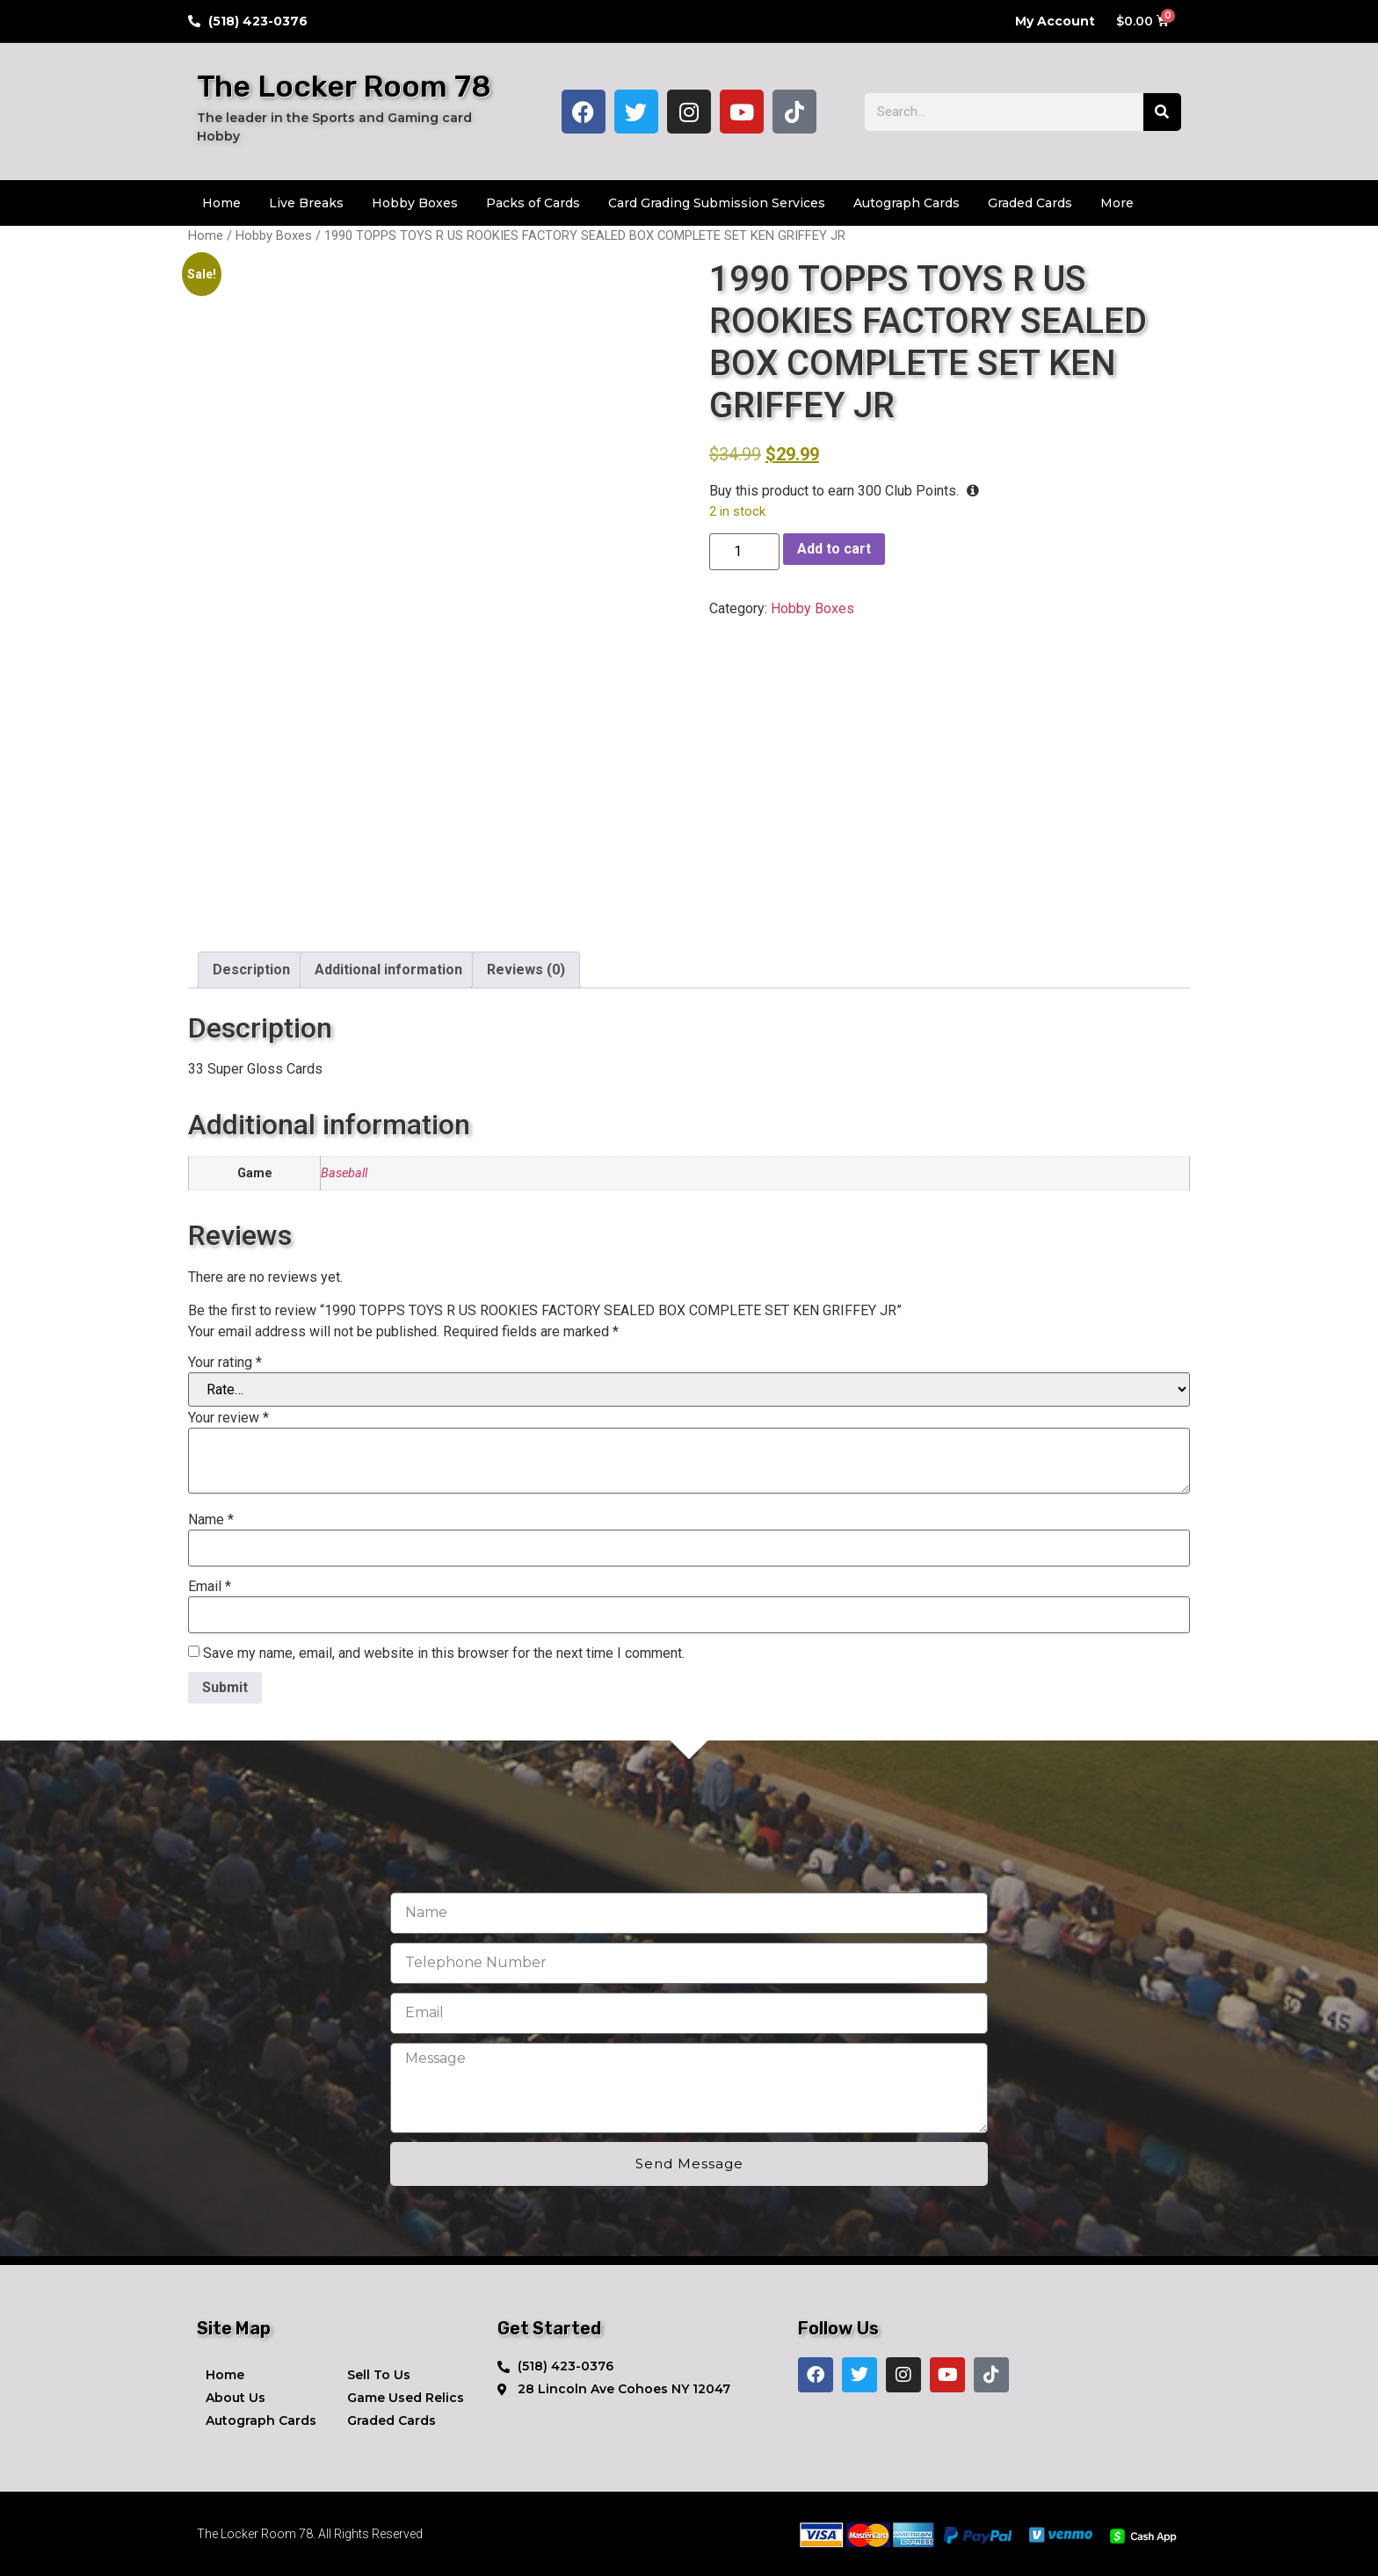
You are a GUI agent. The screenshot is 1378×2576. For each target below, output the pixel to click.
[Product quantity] (744, 551)
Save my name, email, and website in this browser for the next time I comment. (444, 1653)
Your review (228, 1418)
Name (211, 1520)
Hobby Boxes (415, 203)
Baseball (344, 1173)
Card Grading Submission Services (716, 203)
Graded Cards (1030, 203)
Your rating (225, 1363)
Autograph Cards (906, 203)
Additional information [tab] (388, 969)
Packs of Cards (533, 203)
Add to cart (834, 548)
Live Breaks (306, 203)
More (1117, 203)
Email (209, 1587)
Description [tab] (251, 969)
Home (221, 203)
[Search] (1162, 112)
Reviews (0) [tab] (526, 969)
